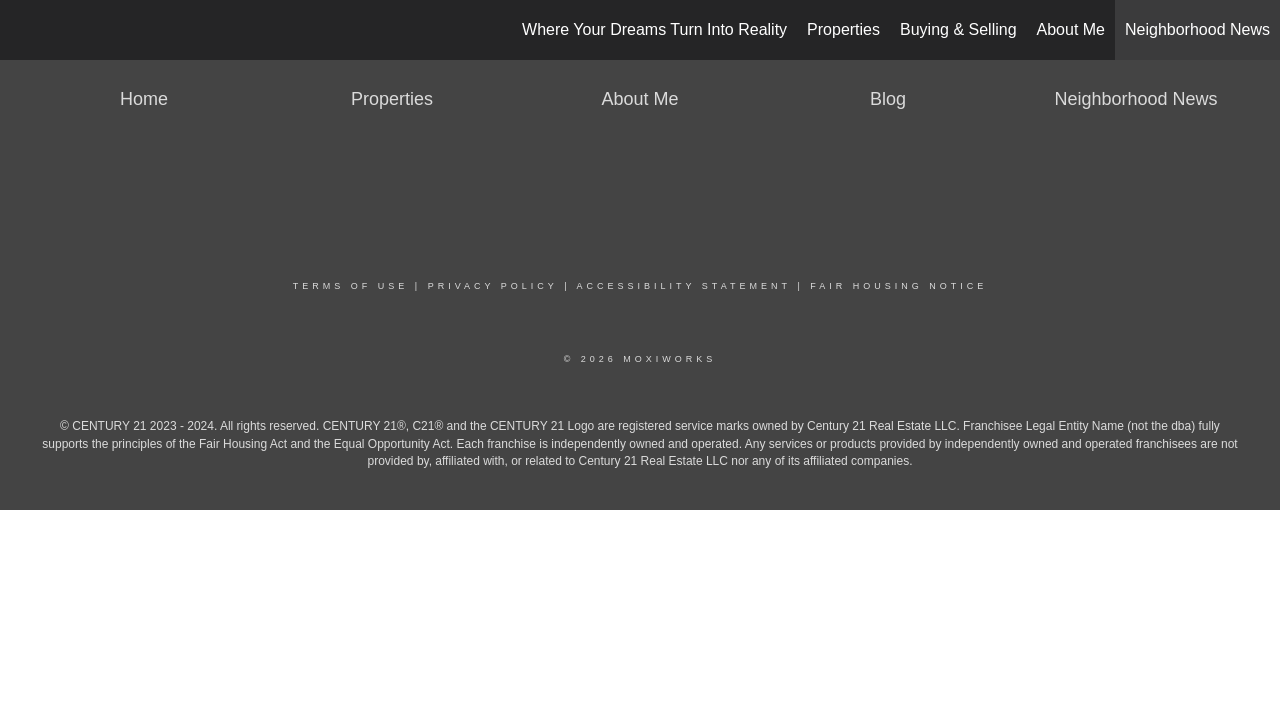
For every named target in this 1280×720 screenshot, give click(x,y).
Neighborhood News (1197, 29)
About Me (1071, 29)
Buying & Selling (958, 29)
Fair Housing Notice (898, 286)
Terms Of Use (351, 286)
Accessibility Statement (684, 286)
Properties (843, 29)
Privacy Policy (493, 286)
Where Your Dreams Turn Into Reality (654, 29)
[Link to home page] (25, 30)
